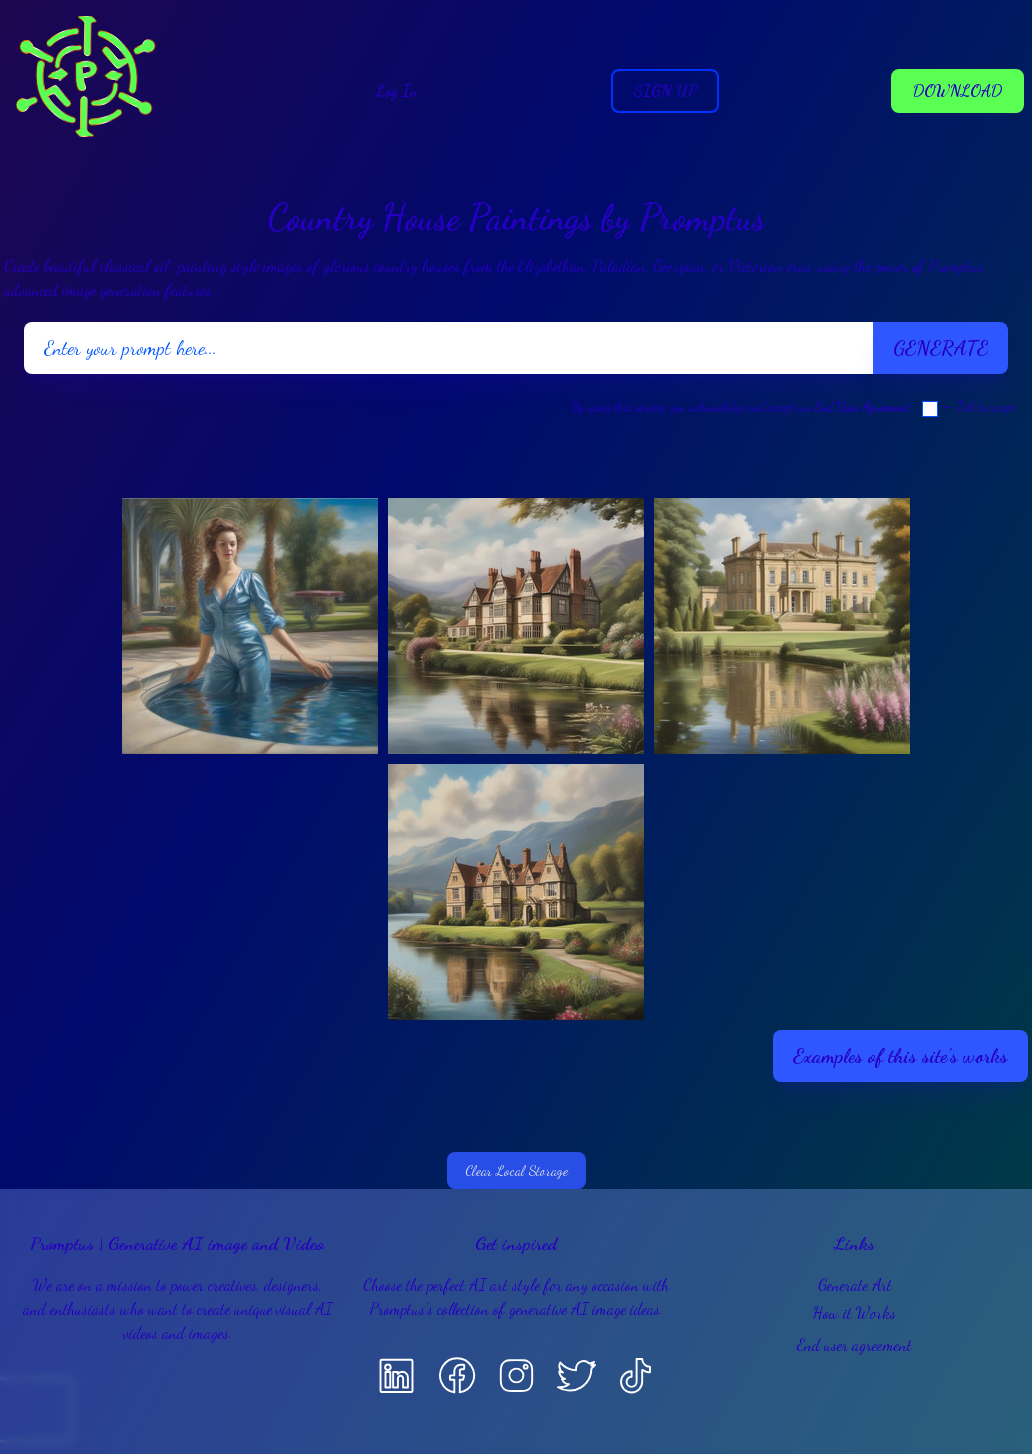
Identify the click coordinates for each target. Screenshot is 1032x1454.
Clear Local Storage (516, 1170)
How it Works (854, 1312)
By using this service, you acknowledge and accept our (741, 407)
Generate (940, 348)
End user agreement (854, 1344)
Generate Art (855, 1284)
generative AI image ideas (584, 1308)
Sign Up (665, 90)
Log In (397, 90)
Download (957, 90)
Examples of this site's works (900, 1056)
